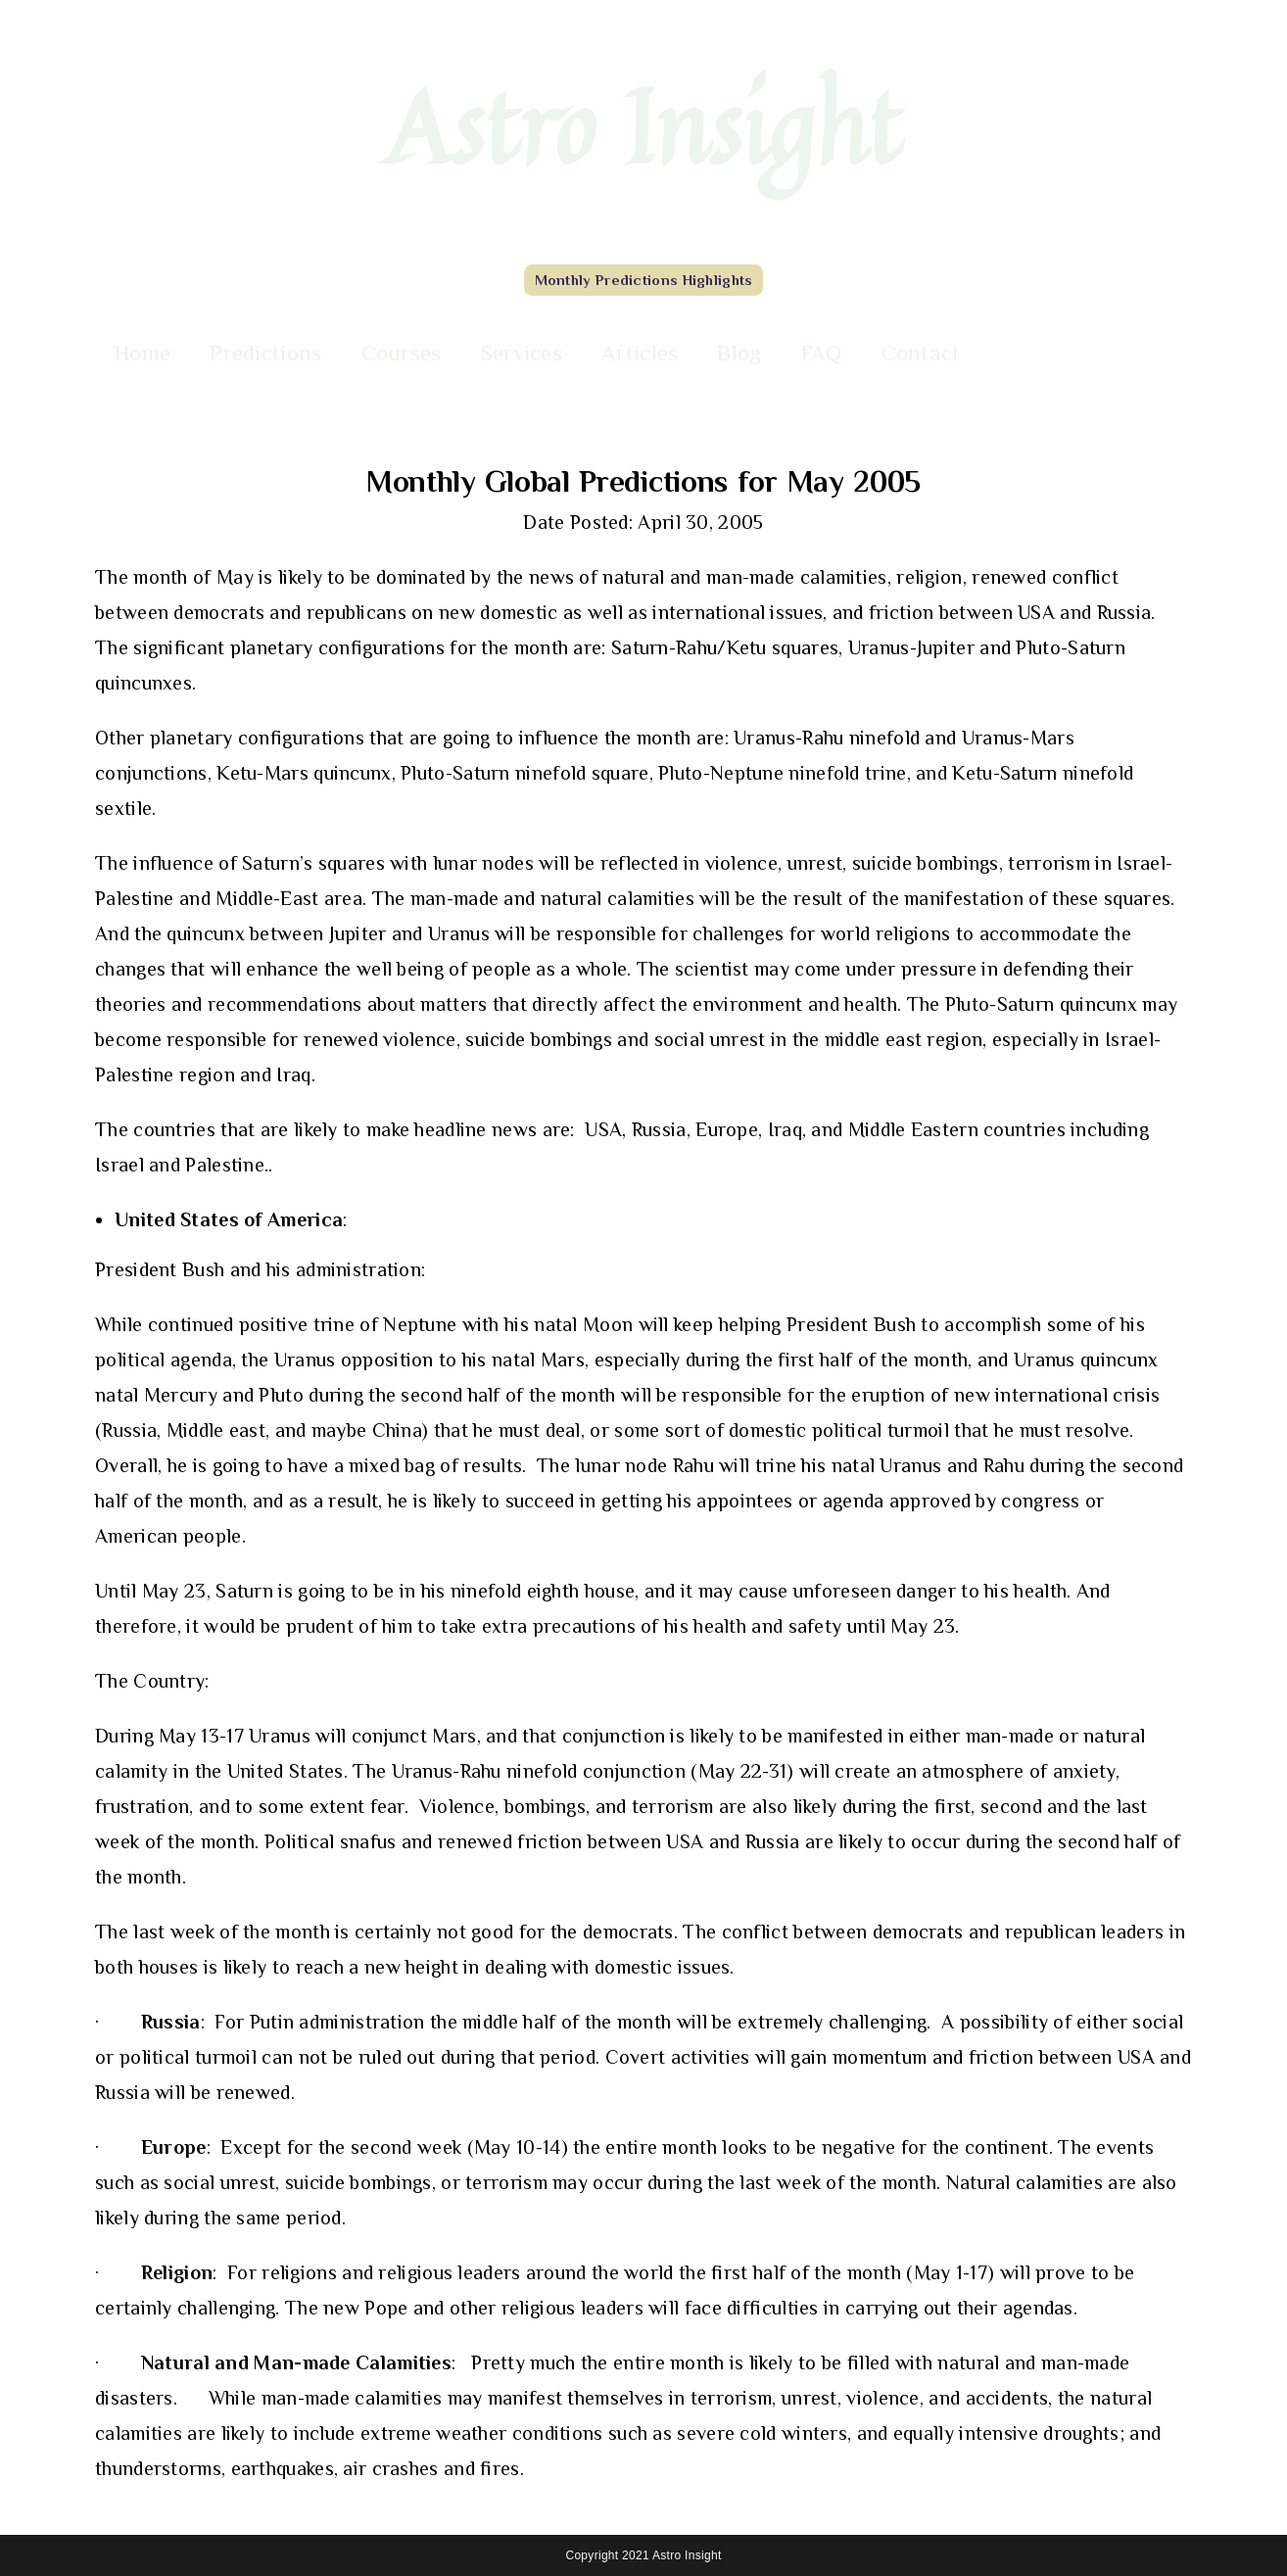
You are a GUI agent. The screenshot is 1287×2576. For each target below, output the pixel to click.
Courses (401, 352)
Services (521, 352)
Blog (739, 352)
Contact (921, 352)
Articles (639, 352)
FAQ (821, 352)
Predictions (265, 352)
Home (142, 352)
